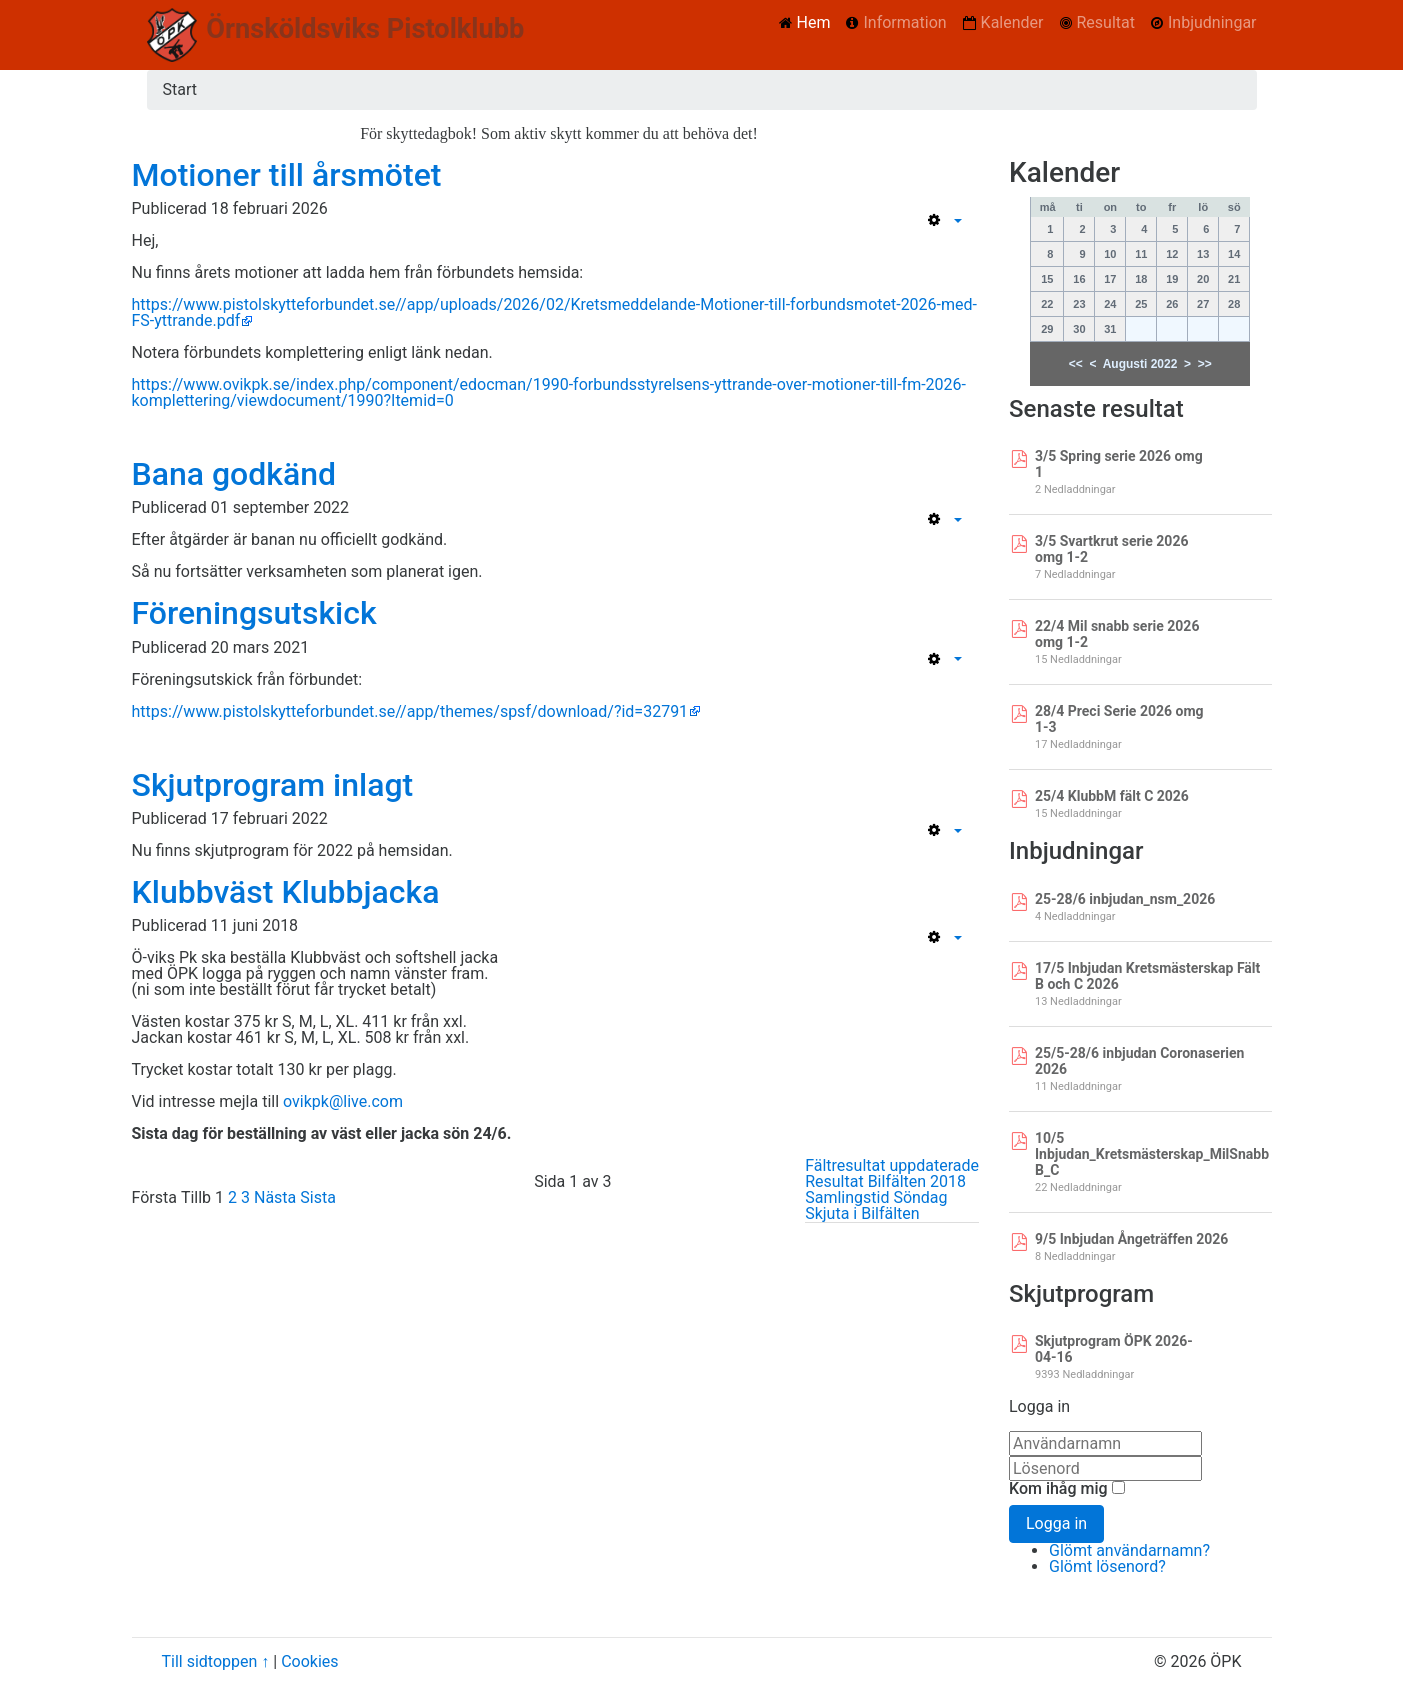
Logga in (1056, 1523)
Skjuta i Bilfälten (862, 1213)
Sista (318, 1197)
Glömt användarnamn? (1129, 1550)
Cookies (309, 1661)
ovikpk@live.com (343, 1101)
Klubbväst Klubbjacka (286, 892)
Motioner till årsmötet (287, 175)
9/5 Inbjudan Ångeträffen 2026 (1131, 1239)
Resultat (1106, 22)
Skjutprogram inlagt (273, 785)
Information (904, 22)
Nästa (275, 1197)
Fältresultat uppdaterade (892, 1165)
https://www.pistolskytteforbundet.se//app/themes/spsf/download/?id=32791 (410, 711)
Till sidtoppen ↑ (216, 1661)
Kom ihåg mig (1058, 1489)
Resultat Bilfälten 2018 (885, 1181)
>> (1205, 364)
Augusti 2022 (1140, 364)
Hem (814, 22)
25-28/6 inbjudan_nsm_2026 (1125, 899)
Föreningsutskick (254, 613)
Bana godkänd (234, 474)
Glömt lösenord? (1107, 1566)
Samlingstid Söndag (876, 1197)
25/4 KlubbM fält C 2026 (1112, 796)
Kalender (1012, 22)
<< (1076, 364)
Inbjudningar (1212, 22)
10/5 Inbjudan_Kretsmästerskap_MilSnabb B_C (1152, 1154)
